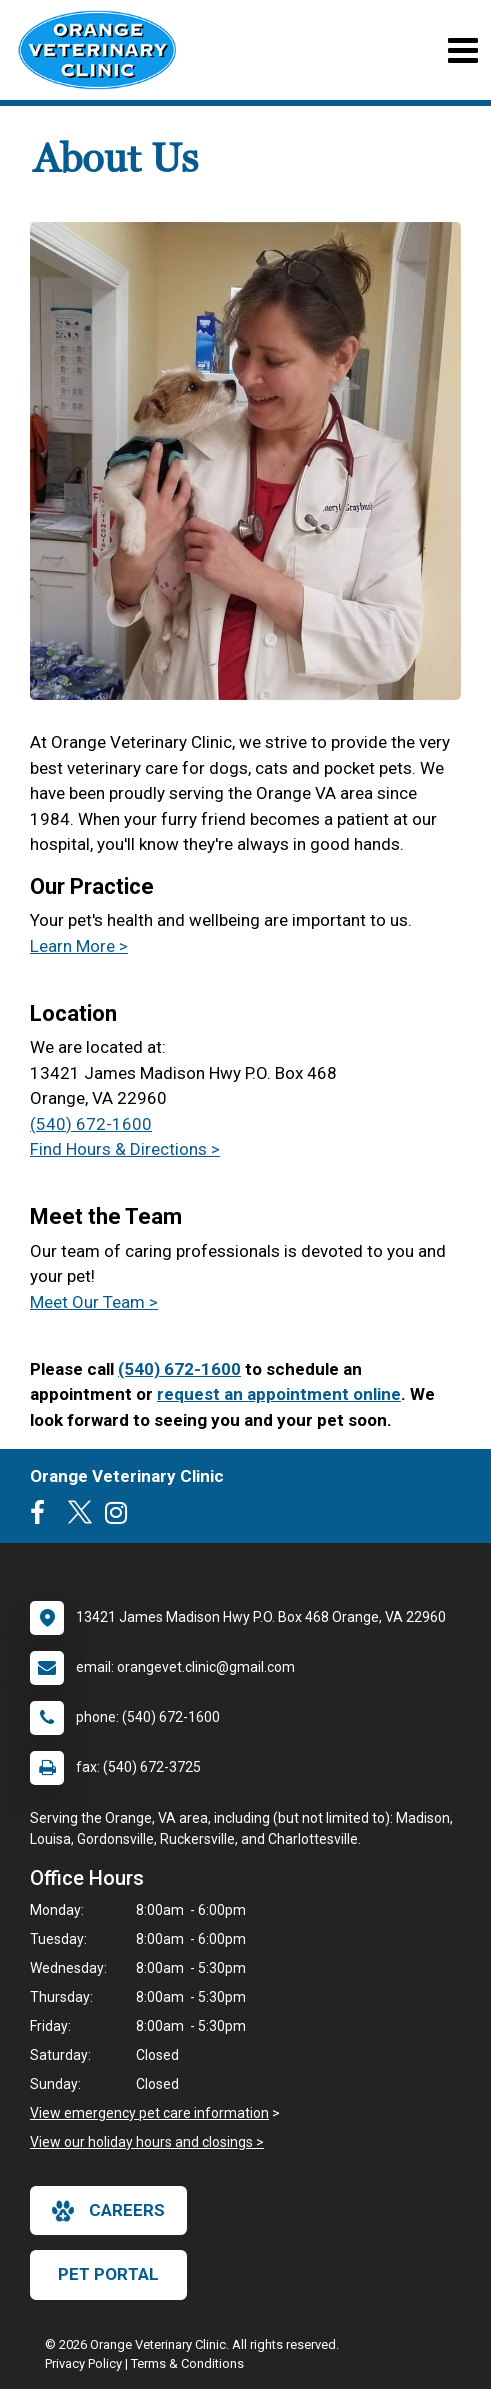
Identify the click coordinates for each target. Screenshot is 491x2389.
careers (108, 2211)
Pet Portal (108, 2274)
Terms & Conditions (187, 2363)
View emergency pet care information (149, 2113)
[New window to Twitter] (80, 1517)
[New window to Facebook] (42, 1517)
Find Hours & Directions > (125, 1149)
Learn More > (79, 946)
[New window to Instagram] (121, 1517)
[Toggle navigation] (462, 50)
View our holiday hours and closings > (147, 2142)
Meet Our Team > (94, 1302)
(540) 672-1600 (91, 1124)
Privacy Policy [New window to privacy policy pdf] (83, 2363)
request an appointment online (279, 1394)
